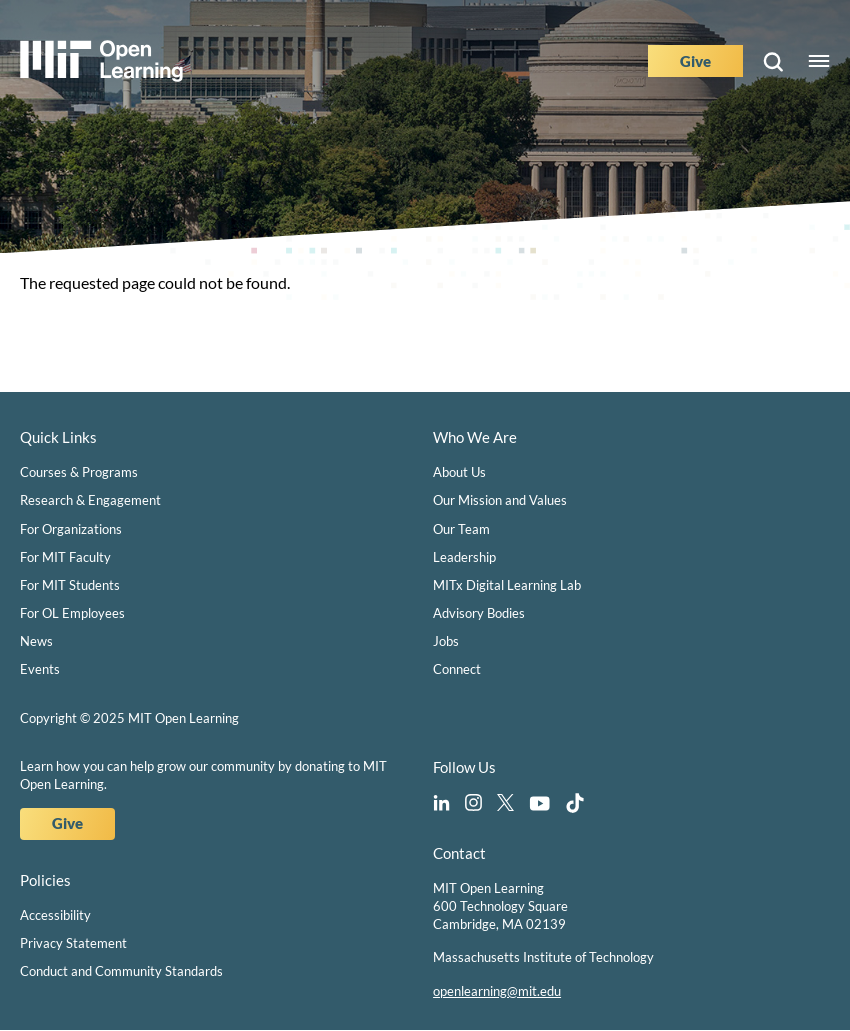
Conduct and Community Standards (121, 971)
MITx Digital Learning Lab (507, 585)
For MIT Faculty (65, 557)
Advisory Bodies (479, 613)
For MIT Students (70, 585)
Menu (819, 61)
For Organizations (71, 529)
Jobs (446, 641)
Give (695, 61)
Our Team (461, 529)
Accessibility (55, 915)
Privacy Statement (73, 943)
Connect (457, 669)
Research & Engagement (90, 500)
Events (40, 669)
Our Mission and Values (500, 500)
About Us (459, 472)
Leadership (464, 557)
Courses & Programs (79, 472)
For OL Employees (72, 613)
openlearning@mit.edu (497, 991)
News (36, 641)
